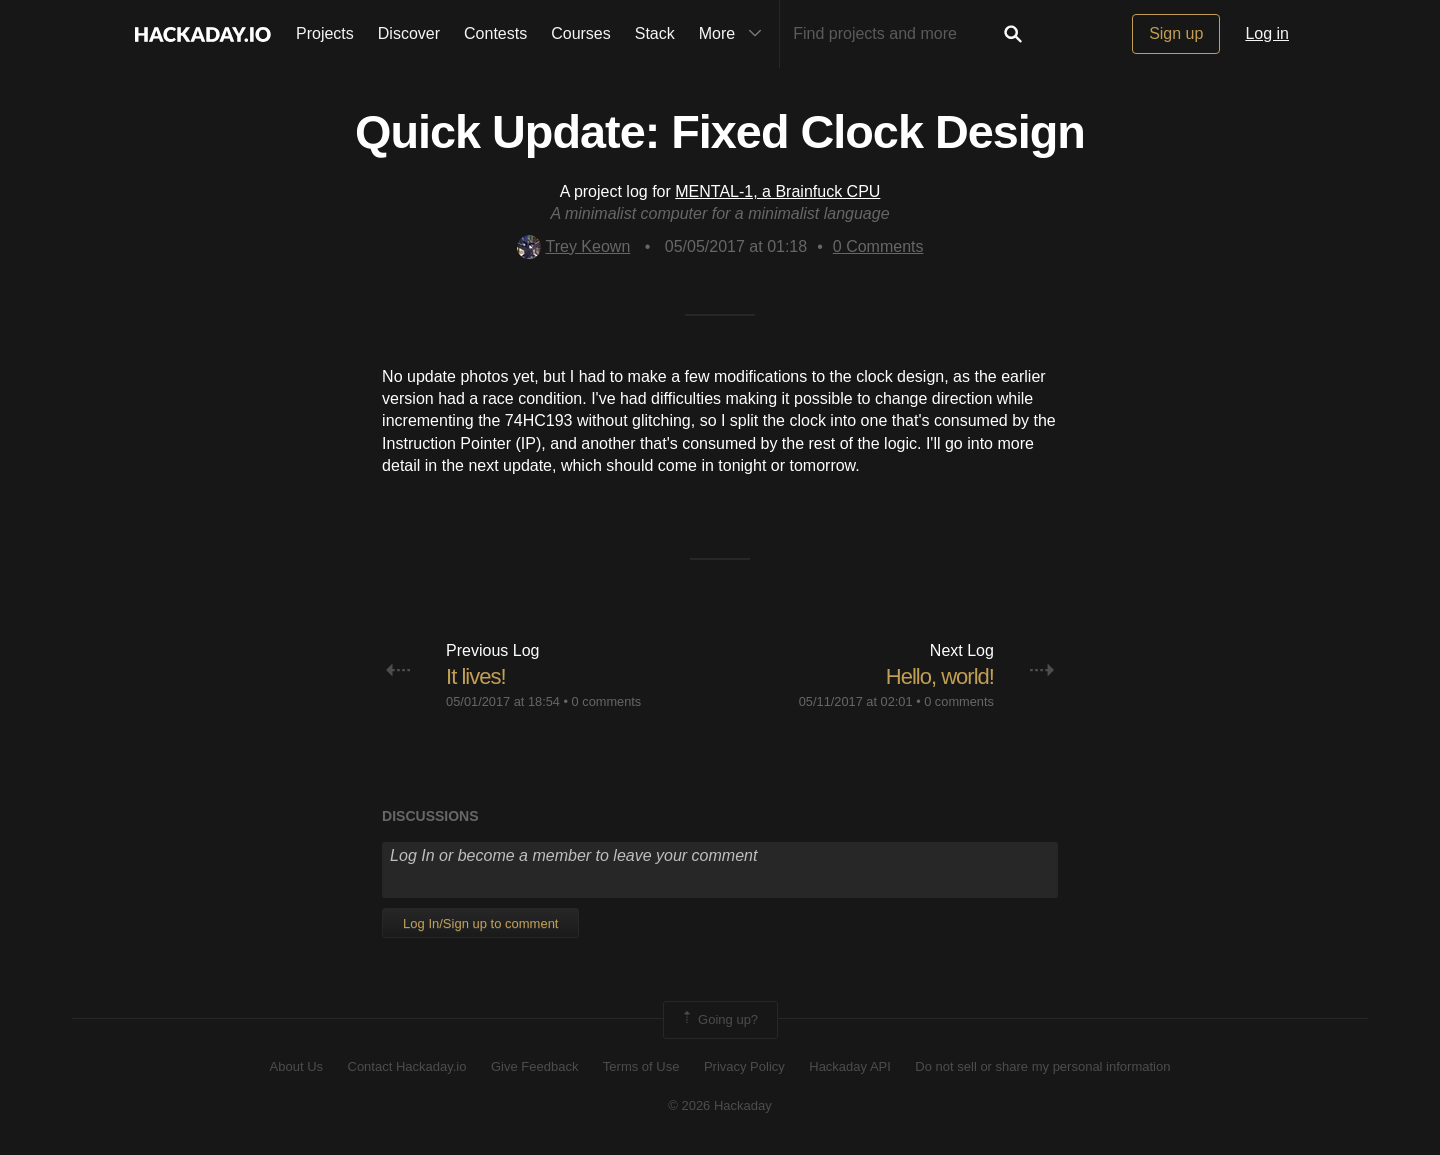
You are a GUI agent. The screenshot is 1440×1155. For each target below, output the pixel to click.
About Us (296, 1066)
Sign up (1176, 33)
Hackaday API (850, 1066)
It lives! (475, 676)
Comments (878, 246)
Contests (495, 33)
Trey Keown (574, 246)
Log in (1267, 33)
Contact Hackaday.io (407, 1066)
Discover (409, 33)
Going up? (719, 1020)
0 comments (607, 701)
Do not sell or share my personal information (1042, 1066)
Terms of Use (641, 1066)
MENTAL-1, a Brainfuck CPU (777, 191)
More (735, 34)
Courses (581, 33)
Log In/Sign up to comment (480, 923)
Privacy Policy (744, 1066)
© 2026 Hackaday (720, 1105)
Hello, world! (940, 676)
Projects (325, 33)
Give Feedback (534, 1066)
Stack (655, 33)
